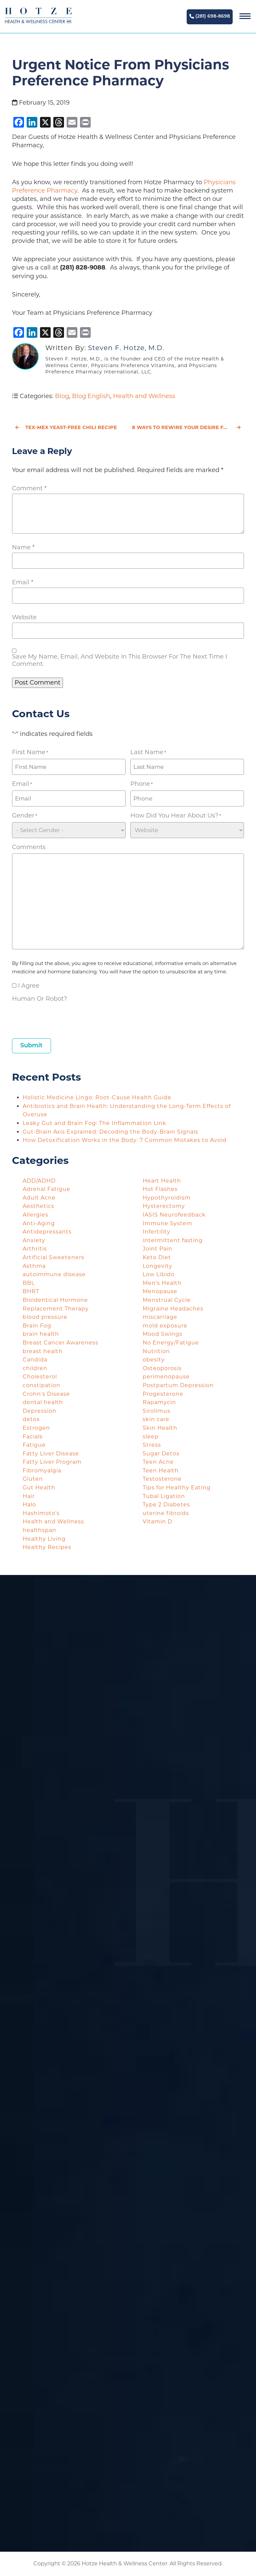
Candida (35, 1359)
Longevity (157, 1266)
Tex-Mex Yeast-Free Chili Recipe (66, 427)
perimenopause (166, 1376)
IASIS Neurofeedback (174, 1215)
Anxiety (34, 1240)
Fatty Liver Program (52, 1462)
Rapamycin (159, 1402)
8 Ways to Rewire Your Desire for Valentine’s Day (188, 427)
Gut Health (39, 1487)
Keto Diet (157, 1257)
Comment (29, 488)
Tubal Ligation (164, 1496)
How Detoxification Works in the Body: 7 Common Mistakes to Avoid (125, 1140)
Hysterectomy (164, 1206)
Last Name (148, 752)
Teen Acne (158, 1462)
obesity (154, 1359)
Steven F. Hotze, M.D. (126, 348)
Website (24, 617)
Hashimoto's (41, 1513)
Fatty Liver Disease (51, 1453)
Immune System (167, 1223)
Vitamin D (157, 1521)
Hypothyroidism (167, 1198)
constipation (41, 1385)
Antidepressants (47, 1232)
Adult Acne (39, 1198)
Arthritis (35, 1249)
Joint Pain (157, 1249)
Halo (29, 1504)
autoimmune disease (54, 1274)
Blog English (91, 396)
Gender (24, 815)
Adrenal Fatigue (46, 1189)
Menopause (160, 1291)
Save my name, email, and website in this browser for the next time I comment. (119, 660)
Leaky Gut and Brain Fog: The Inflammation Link (95, 1123)
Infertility (156, 1232)
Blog (62, 396)
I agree (28, 985)
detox (31, 1419)
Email (22, 582)
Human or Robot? (39, 998)
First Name (30, 752)
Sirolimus (156, 1411)
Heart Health (162, 1181)
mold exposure (165, 1325)
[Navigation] (245, 17)
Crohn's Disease (46, 1394)
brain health (41, 1334)
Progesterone (163, 1394)
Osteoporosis (162, 1368)
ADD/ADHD (39, 1181)
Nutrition (156, 1351)
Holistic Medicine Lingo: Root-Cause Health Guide (97, 1097)
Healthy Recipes (47, 1547)
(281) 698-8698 (209, 16)
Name (23, 547)
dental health (43, 1402)
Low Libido (159, 1274)
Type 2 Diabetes (166, 1504)
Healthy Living (44, 1539)
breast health (43, 1351)
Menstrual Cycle (167, 1300)
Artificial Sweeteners (53, 1257)
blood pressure (45, 1317)
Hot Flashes (160, 1189)
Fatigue (34, 1445)
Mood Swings (162, 1334)
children (35, 1368)
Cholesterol (40, 1376)
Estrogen (36, 1428)
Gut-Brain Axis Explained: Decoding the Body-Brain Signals (111, 1132)
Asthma (34, 1266)
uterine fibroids (166, 1513)
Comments (29, 847)
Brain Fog (37, 1325)
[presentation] (62, 1018)
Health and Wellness (144, 396)
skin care (156, 1419)
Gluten (33, 1479)
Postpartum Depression (178, 1385)
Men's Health (162, 1283)
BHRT (31, 1291)
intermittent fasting (173, 1240)
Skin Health (160, 1428)
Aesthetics (38, 1206)
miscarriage (160, 1317)
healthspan (39, 1530)
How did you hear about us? (175, 815)
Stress (152, 1445)
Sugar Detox (161, 1453)
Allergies (35, 1215)
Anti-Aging (39, 1223)
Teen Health (161, 1470)
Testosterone (162, 1479)
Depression (39, 1411)
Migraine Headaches (173, 1308)
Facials (33, 1436)
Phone (141, 784)
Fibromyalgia (42, 1470)
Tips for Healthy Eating (177, 1487)
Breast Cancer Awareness (60, 1342)
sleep (151, 1436)
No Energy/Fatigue (171, 1342)
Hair (29, 1496)
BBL (29, 1283)
